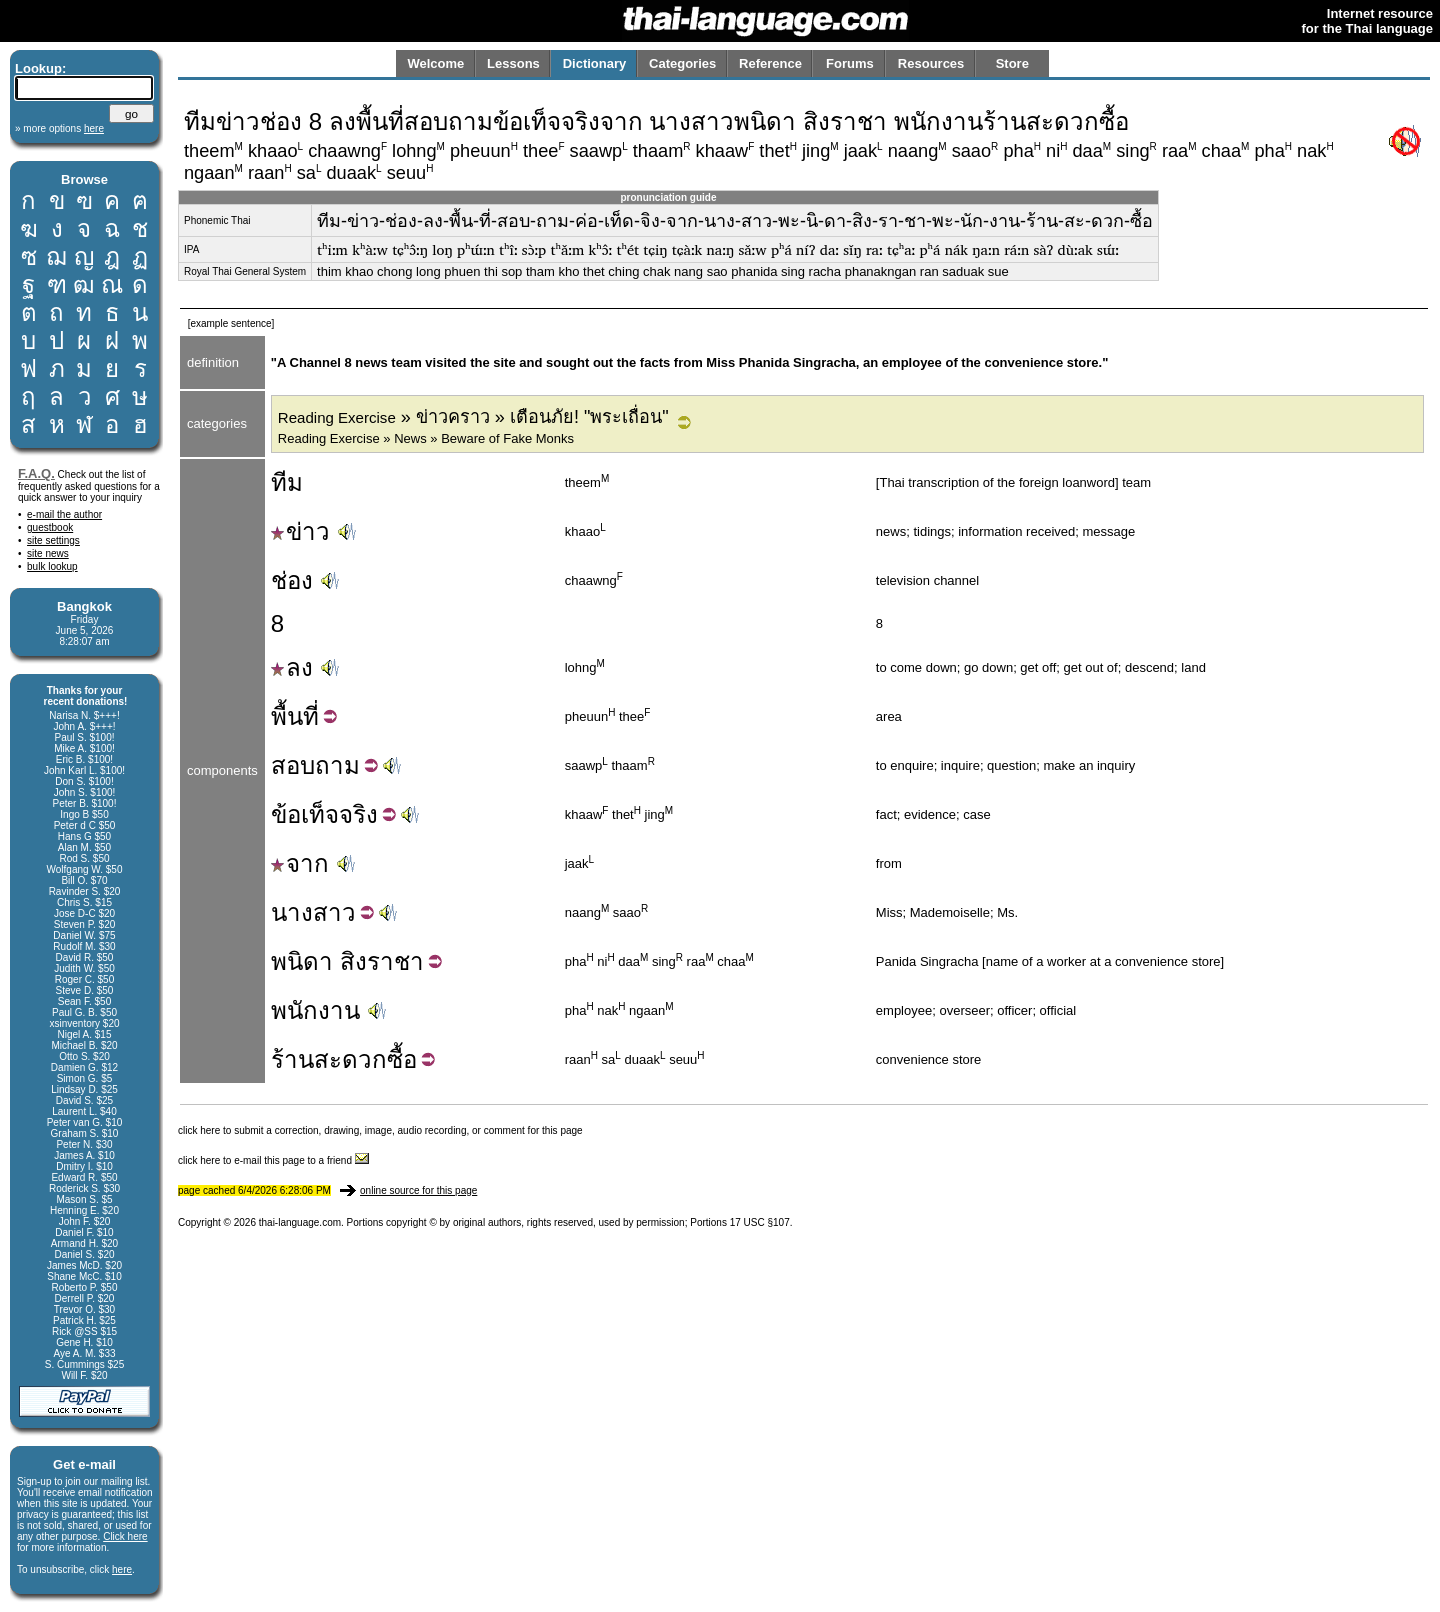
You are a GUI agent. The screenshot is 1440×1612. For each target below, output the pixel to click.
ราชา (395, 961)
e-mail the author (64, 514)
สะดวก (350, 1059)
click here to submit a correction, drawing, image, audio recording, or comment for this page (380, 1130)
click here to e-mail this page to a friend (273, 1160)
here (122, 1569)
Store (1012, 63)
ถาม (337, 765)
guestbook (50, 527)
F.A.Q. (36, 473)
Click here (125, 1536)
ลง (292, 667)
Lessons (513, 63)
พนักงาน (315, 1010)
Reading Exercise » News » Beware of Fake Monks (426, 438)
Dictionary (595, 63)
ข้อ (286, 814)
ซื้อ (402, 1059)
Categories (682, 63)
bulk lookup (52, 566)
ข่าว (300, 531)
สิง (353, 961)
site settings (53, 540)
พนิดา (302, 961)
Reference (770, 63)
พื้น (287, 716)
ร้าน (292, 1059)
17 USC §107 (760, 1222)
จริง (358, 814)
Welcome (435, 63)
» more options (59, 128)
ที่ (311, 716)
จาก (300, 863)
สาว (334, 912)
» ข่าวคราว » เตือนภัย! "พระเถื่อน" (473, 417)
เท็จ (320, 814)
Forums (850, 63)
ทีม (287, 482)
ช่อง (292, 580)
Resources (931, 63)
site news (48, 553)
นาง (292, 912)
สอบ (293, 765)
